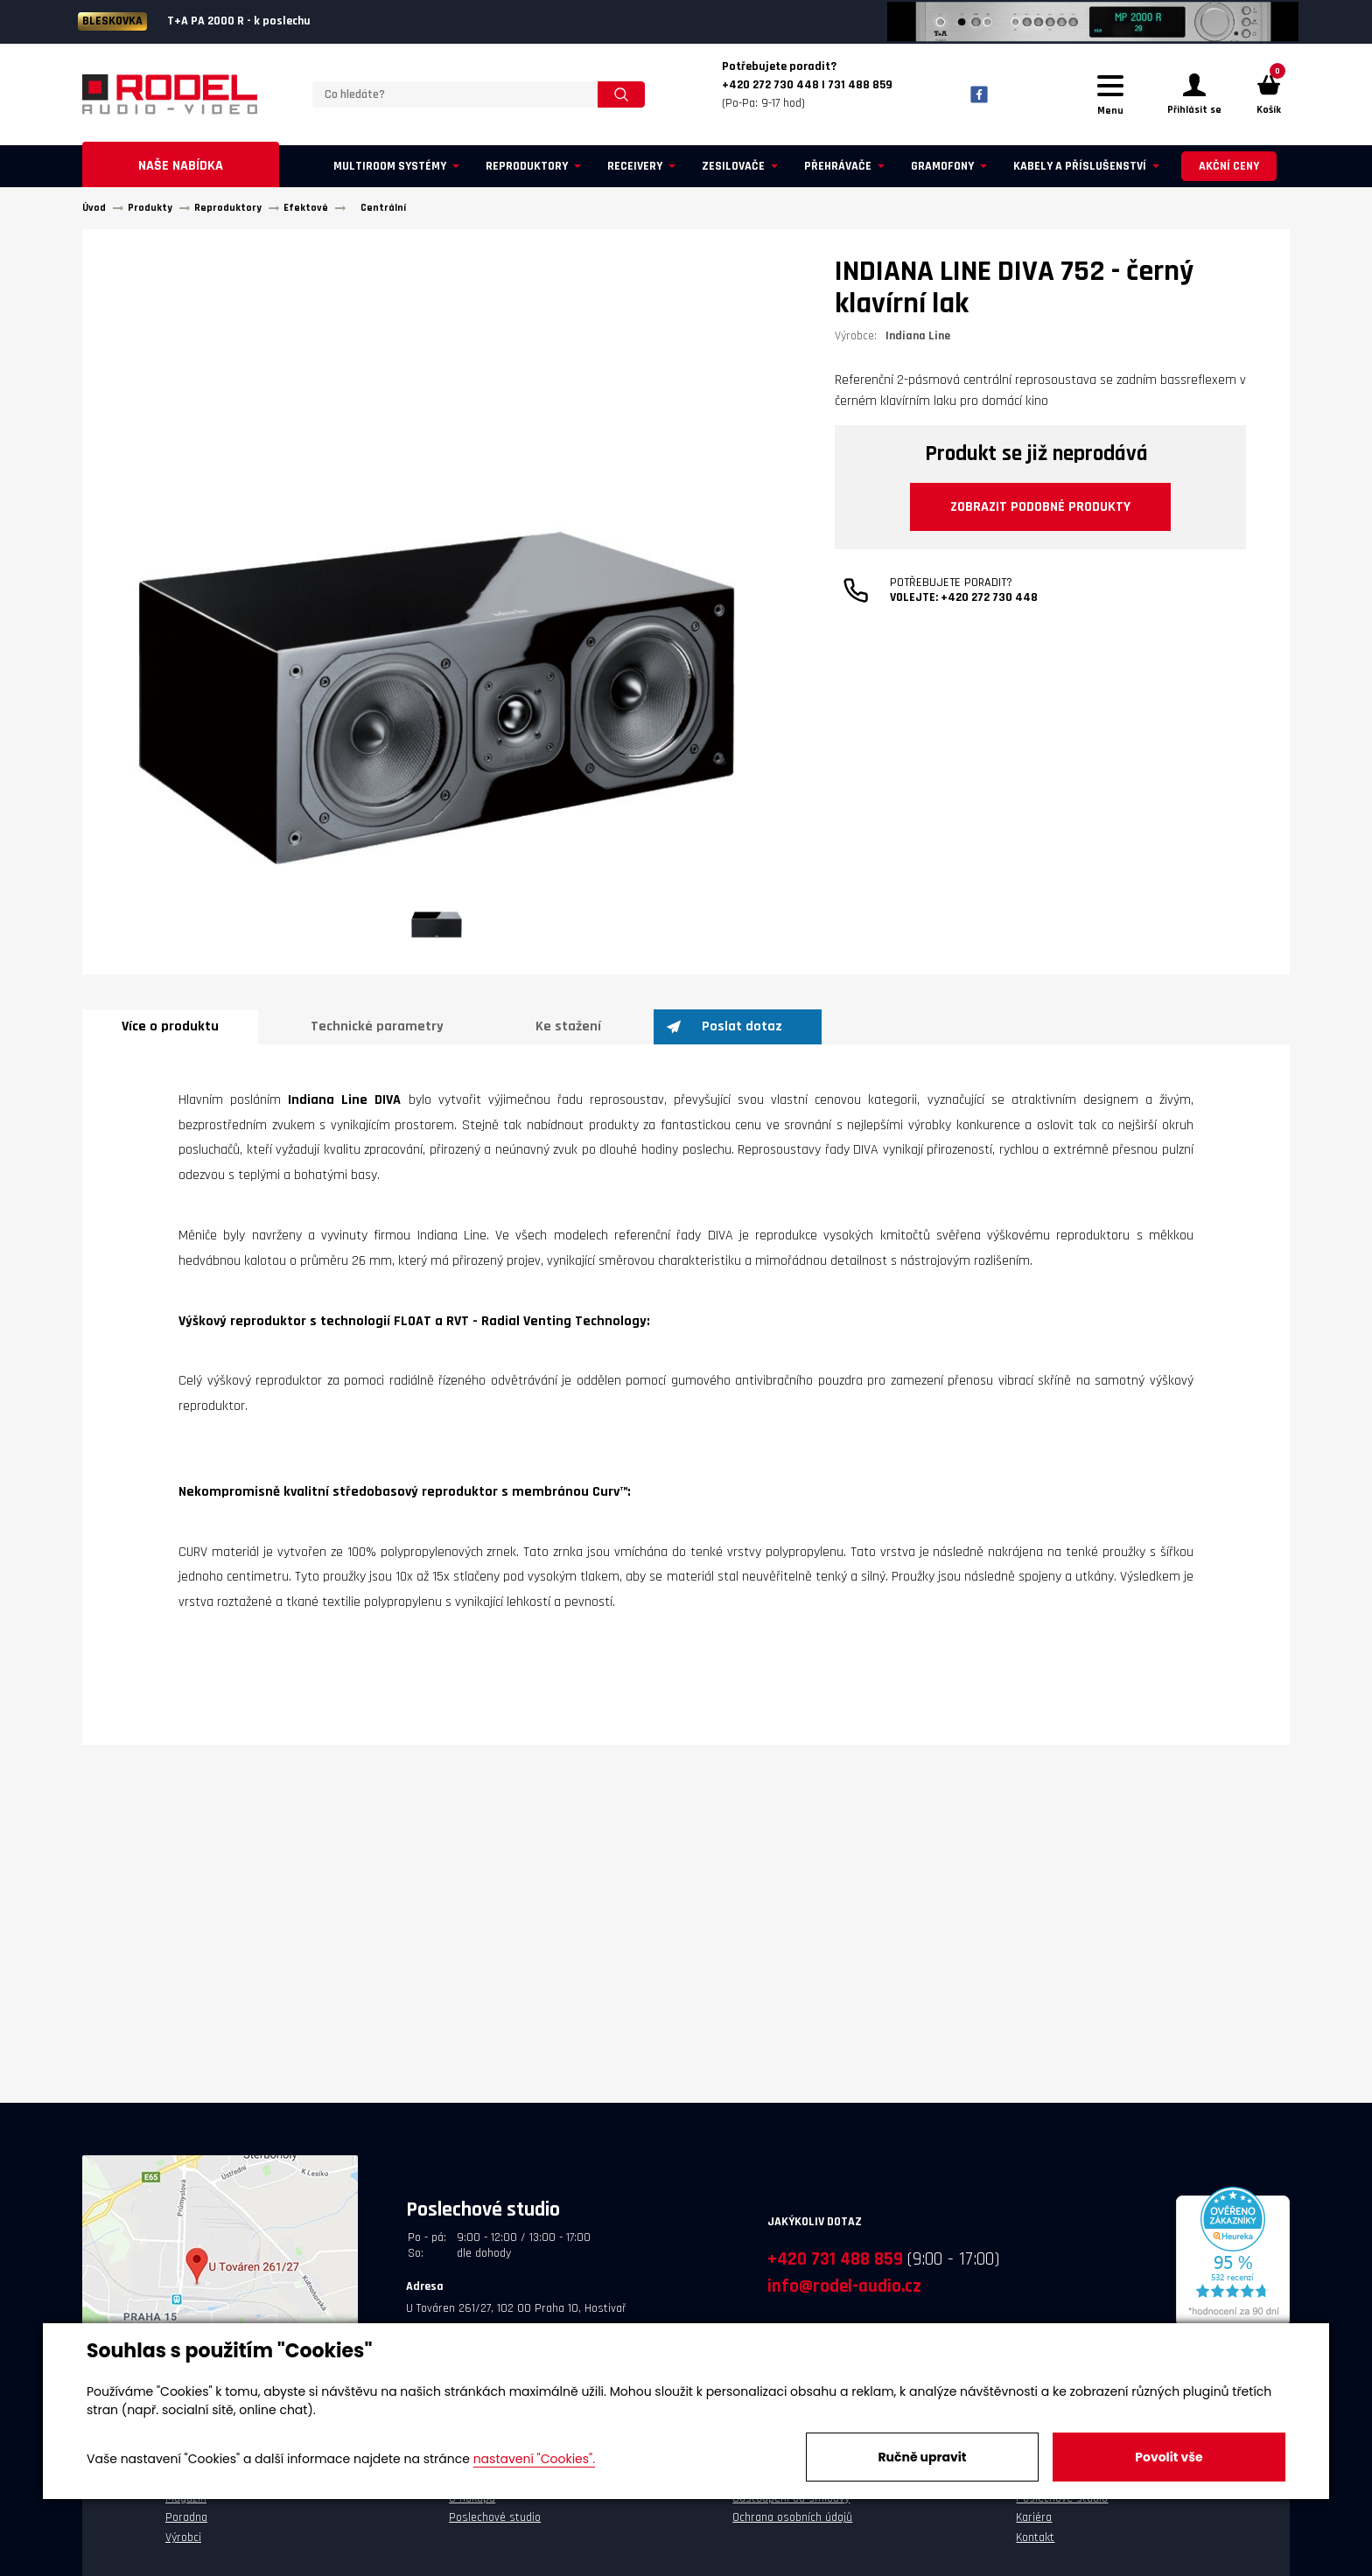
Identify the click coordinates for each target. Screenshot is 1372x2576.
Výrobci (183, 2548)
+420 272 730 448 (989, 612)
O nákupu (472, 2509)
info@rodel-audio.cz (844, 2296)
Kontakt (1035, 2548)
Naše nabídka (180, 176)
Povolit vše (1168, 2457)
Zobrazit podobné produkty (1041, 519)
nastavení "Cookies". (534, 2459)
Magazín (185, 2509)
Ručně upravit (922, 2457)
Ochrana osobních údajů (792, 2529)
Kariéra (1034, 2529)
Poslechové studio (495, 2529)
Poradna (186, 2529)
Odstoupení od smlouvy (791, 2509)
